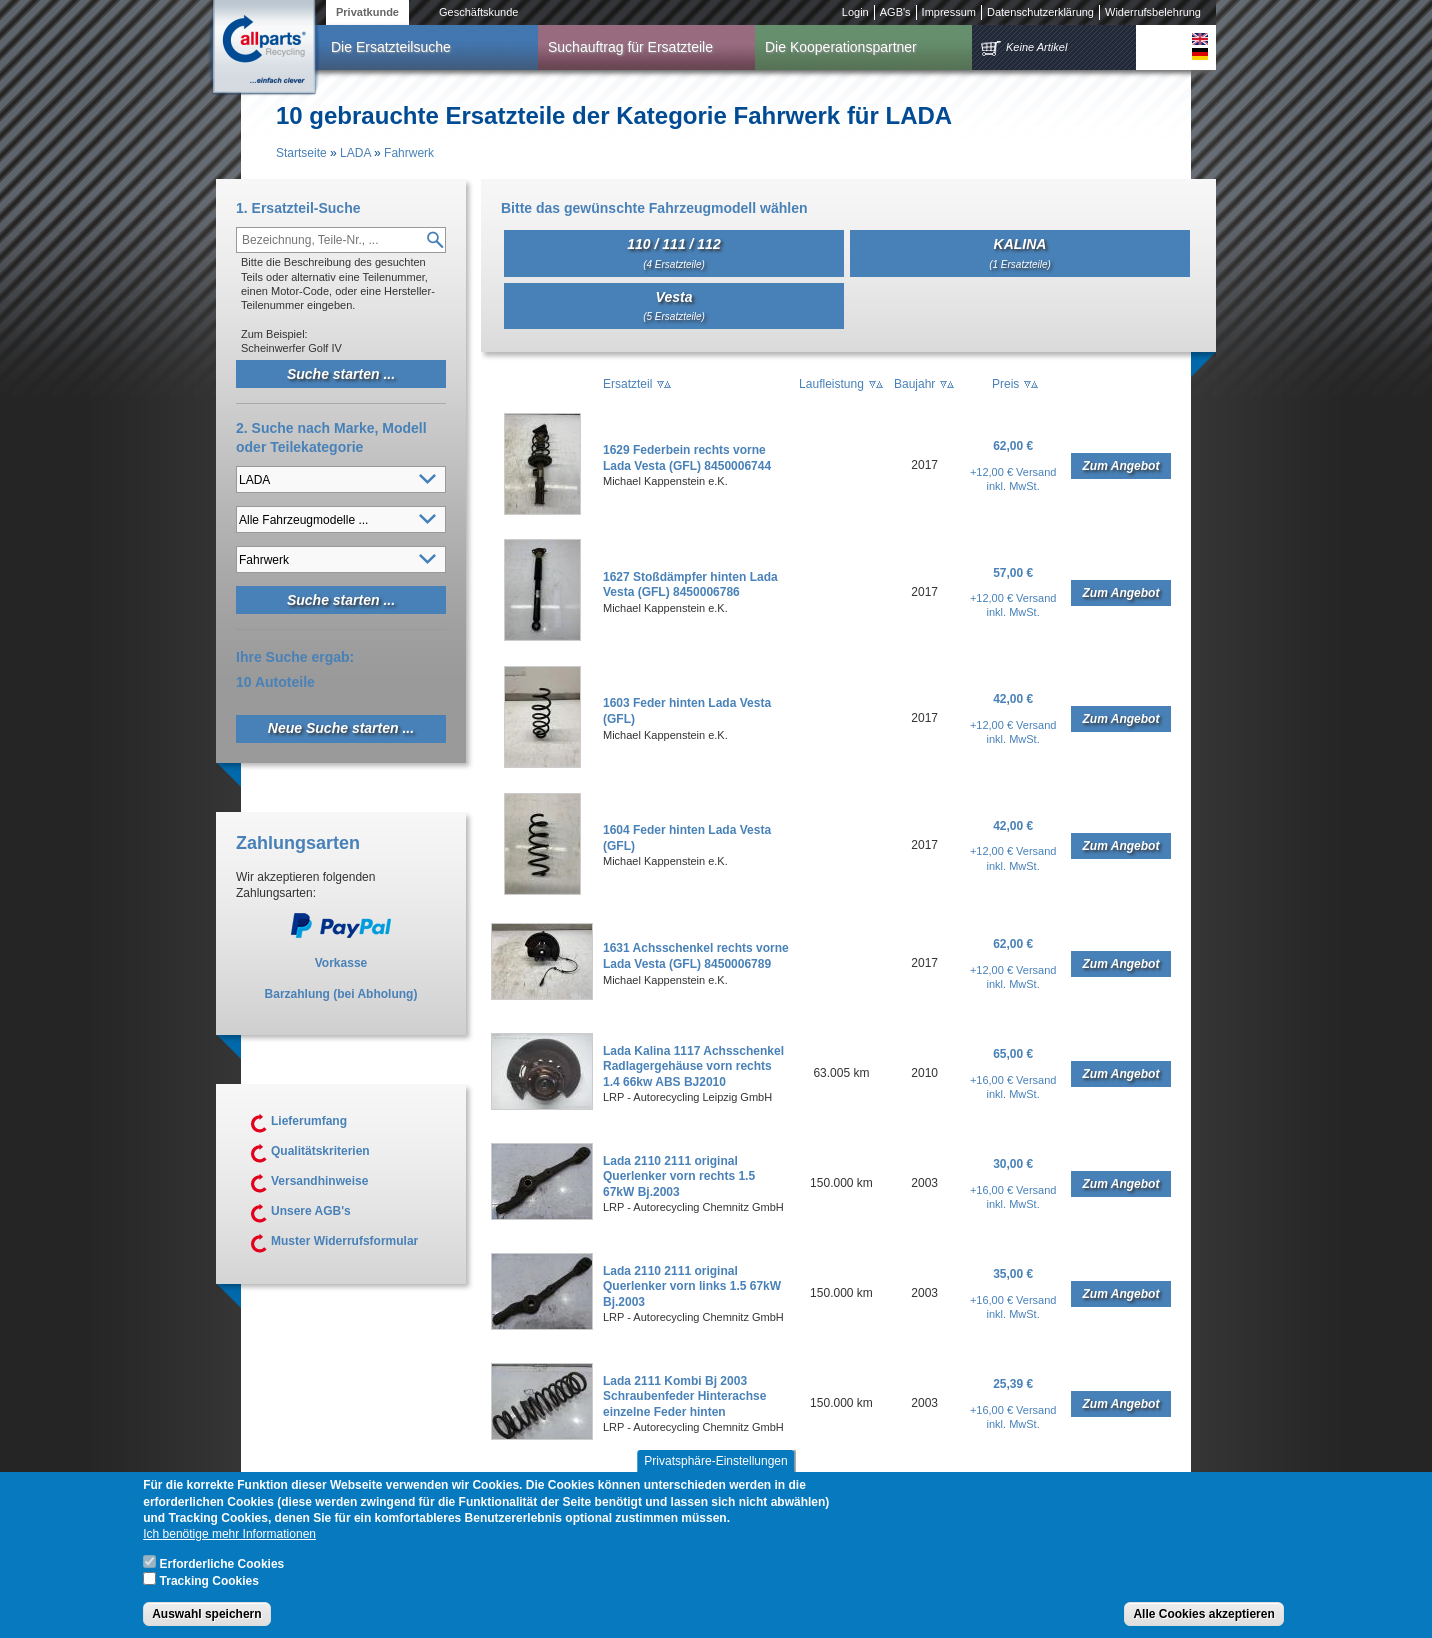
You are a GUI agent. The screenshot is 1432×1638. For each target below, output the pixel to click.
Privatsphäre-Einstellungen (715, 1476)
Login (855, 12)
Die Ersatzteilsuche (391, 47)
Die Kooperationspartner (841, 47)
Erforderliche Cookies (222, 1579)
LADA (355, 153)
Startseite (301, 153)
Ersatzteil (627, 384)
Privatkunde (367, 12)
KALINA (1020, 252)
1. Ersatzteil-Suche (298, 208)
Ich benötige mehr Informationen (229, 1549)
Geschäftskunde (479, 12)
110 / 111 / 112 (673, 252)
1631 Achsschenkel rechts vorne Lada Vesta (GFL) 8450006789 (696, 956)
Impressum (949, 12)
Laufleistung (831, 384)
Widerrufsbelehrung (1153, 12)
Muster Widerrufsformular (344, 1241)
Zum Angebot (1121, 466)
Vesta (674, 305)
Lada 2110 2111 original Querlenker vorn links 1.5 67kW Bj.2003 (692, 1286)
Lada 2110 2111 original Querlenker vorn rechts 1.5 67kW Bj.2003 (679, 1176)
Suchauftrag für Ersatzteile (630, 47)
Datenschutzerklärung (1040, 12)
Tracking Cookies (209, 1596)
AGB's (895, 12)
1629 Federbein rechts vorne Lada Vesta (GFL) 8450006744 (687, 458)
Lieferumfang (309, 1121)
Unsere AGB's (311, 1211)
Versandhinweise (319, 1181)
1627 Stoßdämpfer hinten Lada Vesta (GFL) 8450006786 (690, 585)
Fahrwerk (409, 153)
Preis (1005, 384)
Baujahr (914, 384)
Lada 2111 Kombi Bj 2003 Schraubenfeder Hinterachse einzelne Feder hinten (684, 1396)
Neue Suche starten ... (341, 728)
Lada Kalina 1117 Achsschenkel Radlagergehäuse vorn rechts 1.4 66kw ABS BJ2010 (693, 1066)
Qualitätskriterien (320, 1151)
